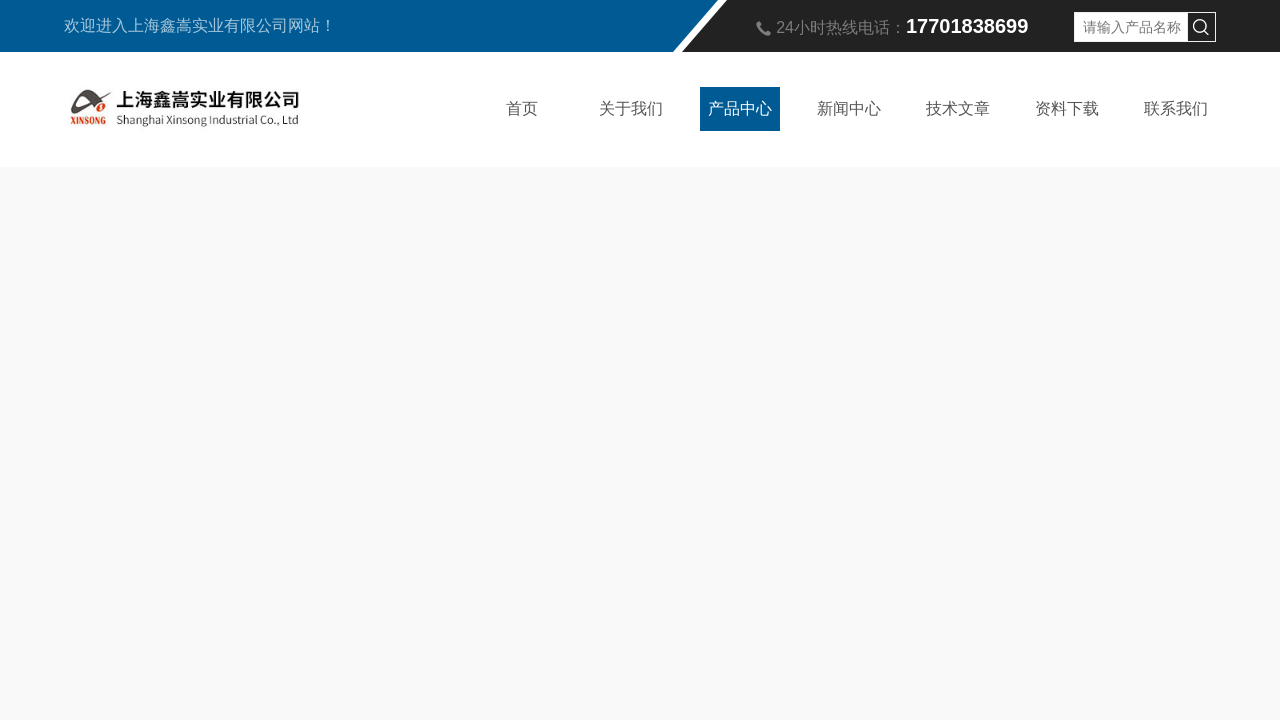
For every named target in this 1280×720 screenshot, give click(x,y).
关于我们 (631, 108)
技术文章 (958, 108)
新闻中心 (849, 108)
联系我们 (1176, 108)
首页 (522, 108)
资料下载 (1067, 108)
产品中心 (740, 108)
